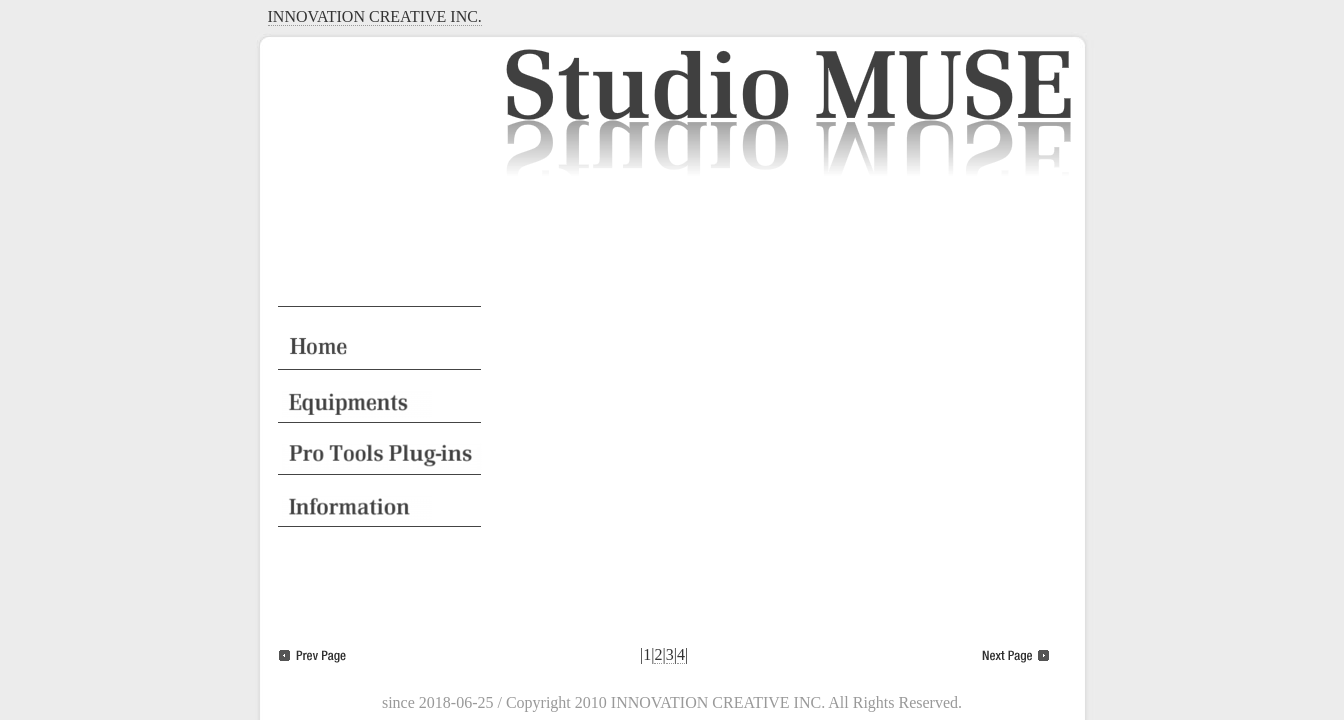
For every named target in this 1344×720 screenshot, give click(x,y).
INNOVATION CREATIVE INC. (375, 16)
